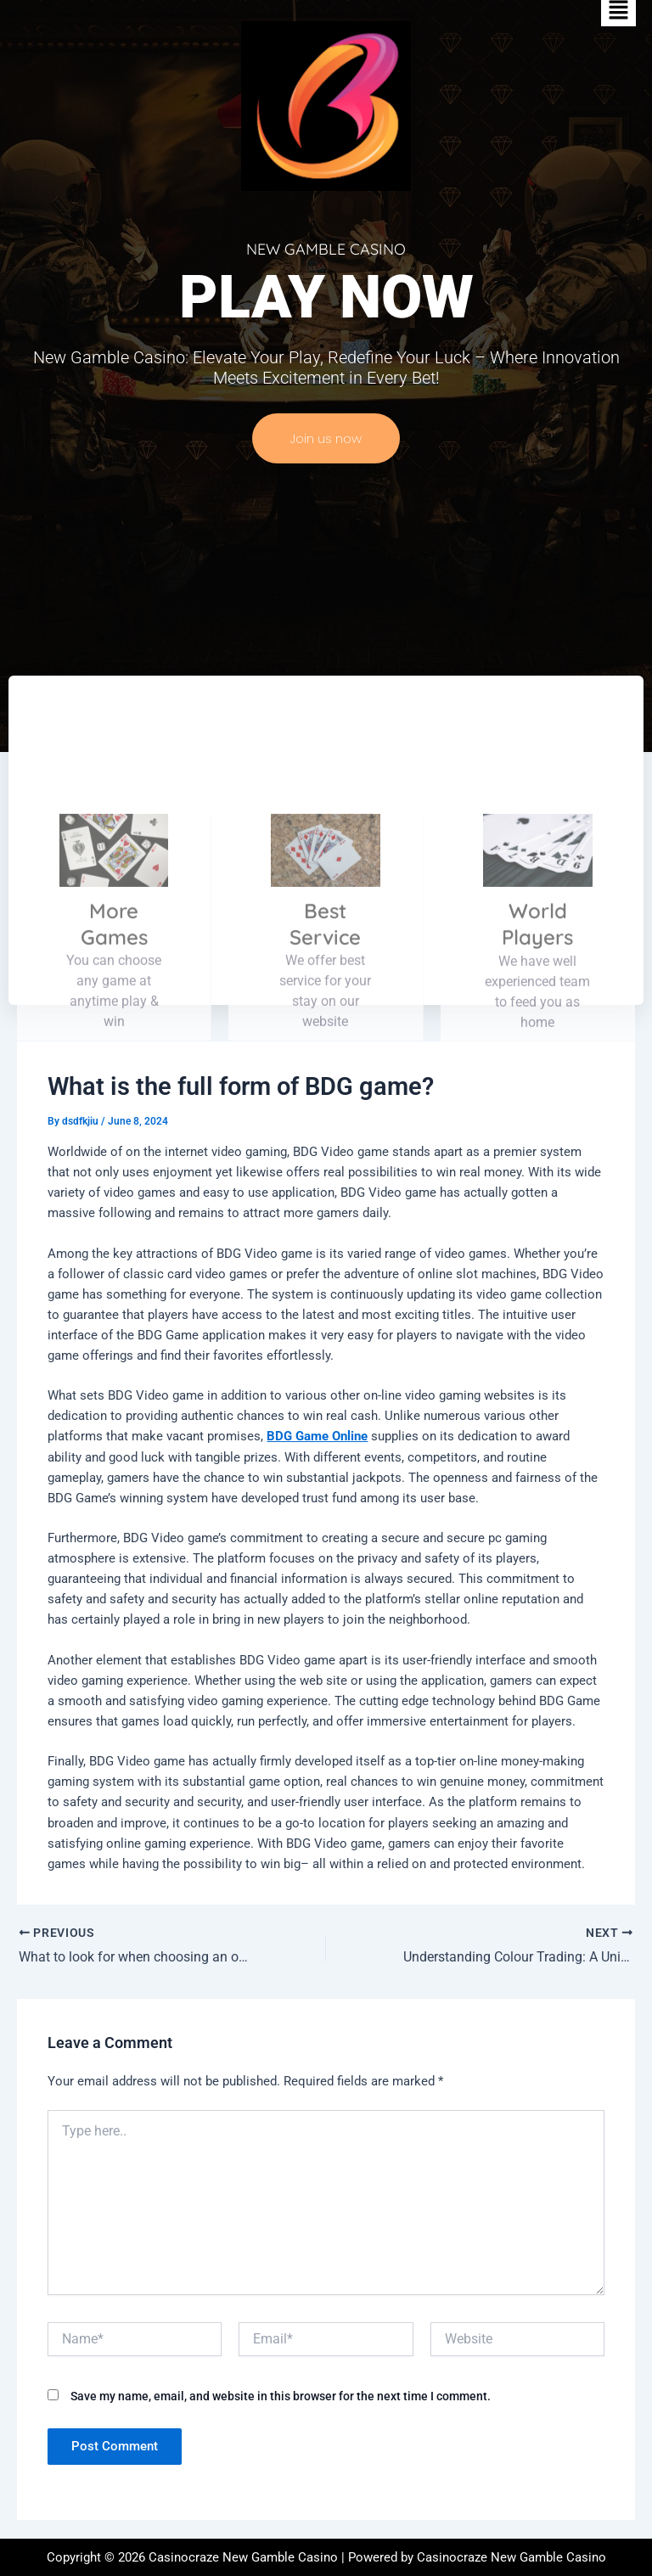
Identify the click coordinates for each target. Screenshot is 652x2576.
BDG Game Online (317, 1436)
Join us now (326, 438)
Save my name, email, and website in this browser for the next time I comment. (280, 2396)
